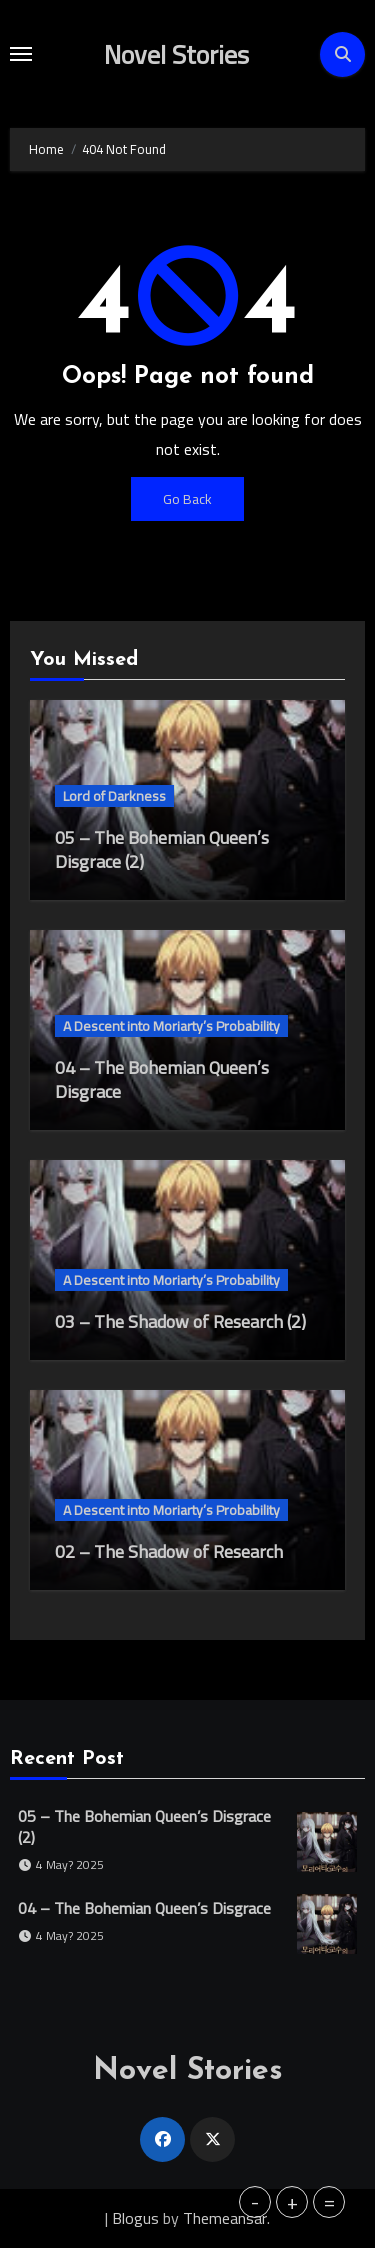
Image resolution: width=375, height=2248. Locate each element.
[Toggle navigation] (21, 54)
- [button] (255, 2202)
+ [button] (292, 2202)
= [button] (329, 2202)
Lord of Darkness (114, 796)
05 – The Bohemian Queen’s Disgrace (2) (162, 849)
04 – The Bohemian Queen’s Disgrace (162, 1079)
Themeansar (225, 2218)
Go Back (187, 499)
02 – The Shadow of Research (169, 1551)
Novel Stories (176, 54)
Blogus (135, 2218)
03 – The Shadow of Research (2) (180, 1321)
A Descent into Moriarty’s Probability (171, 1026)
